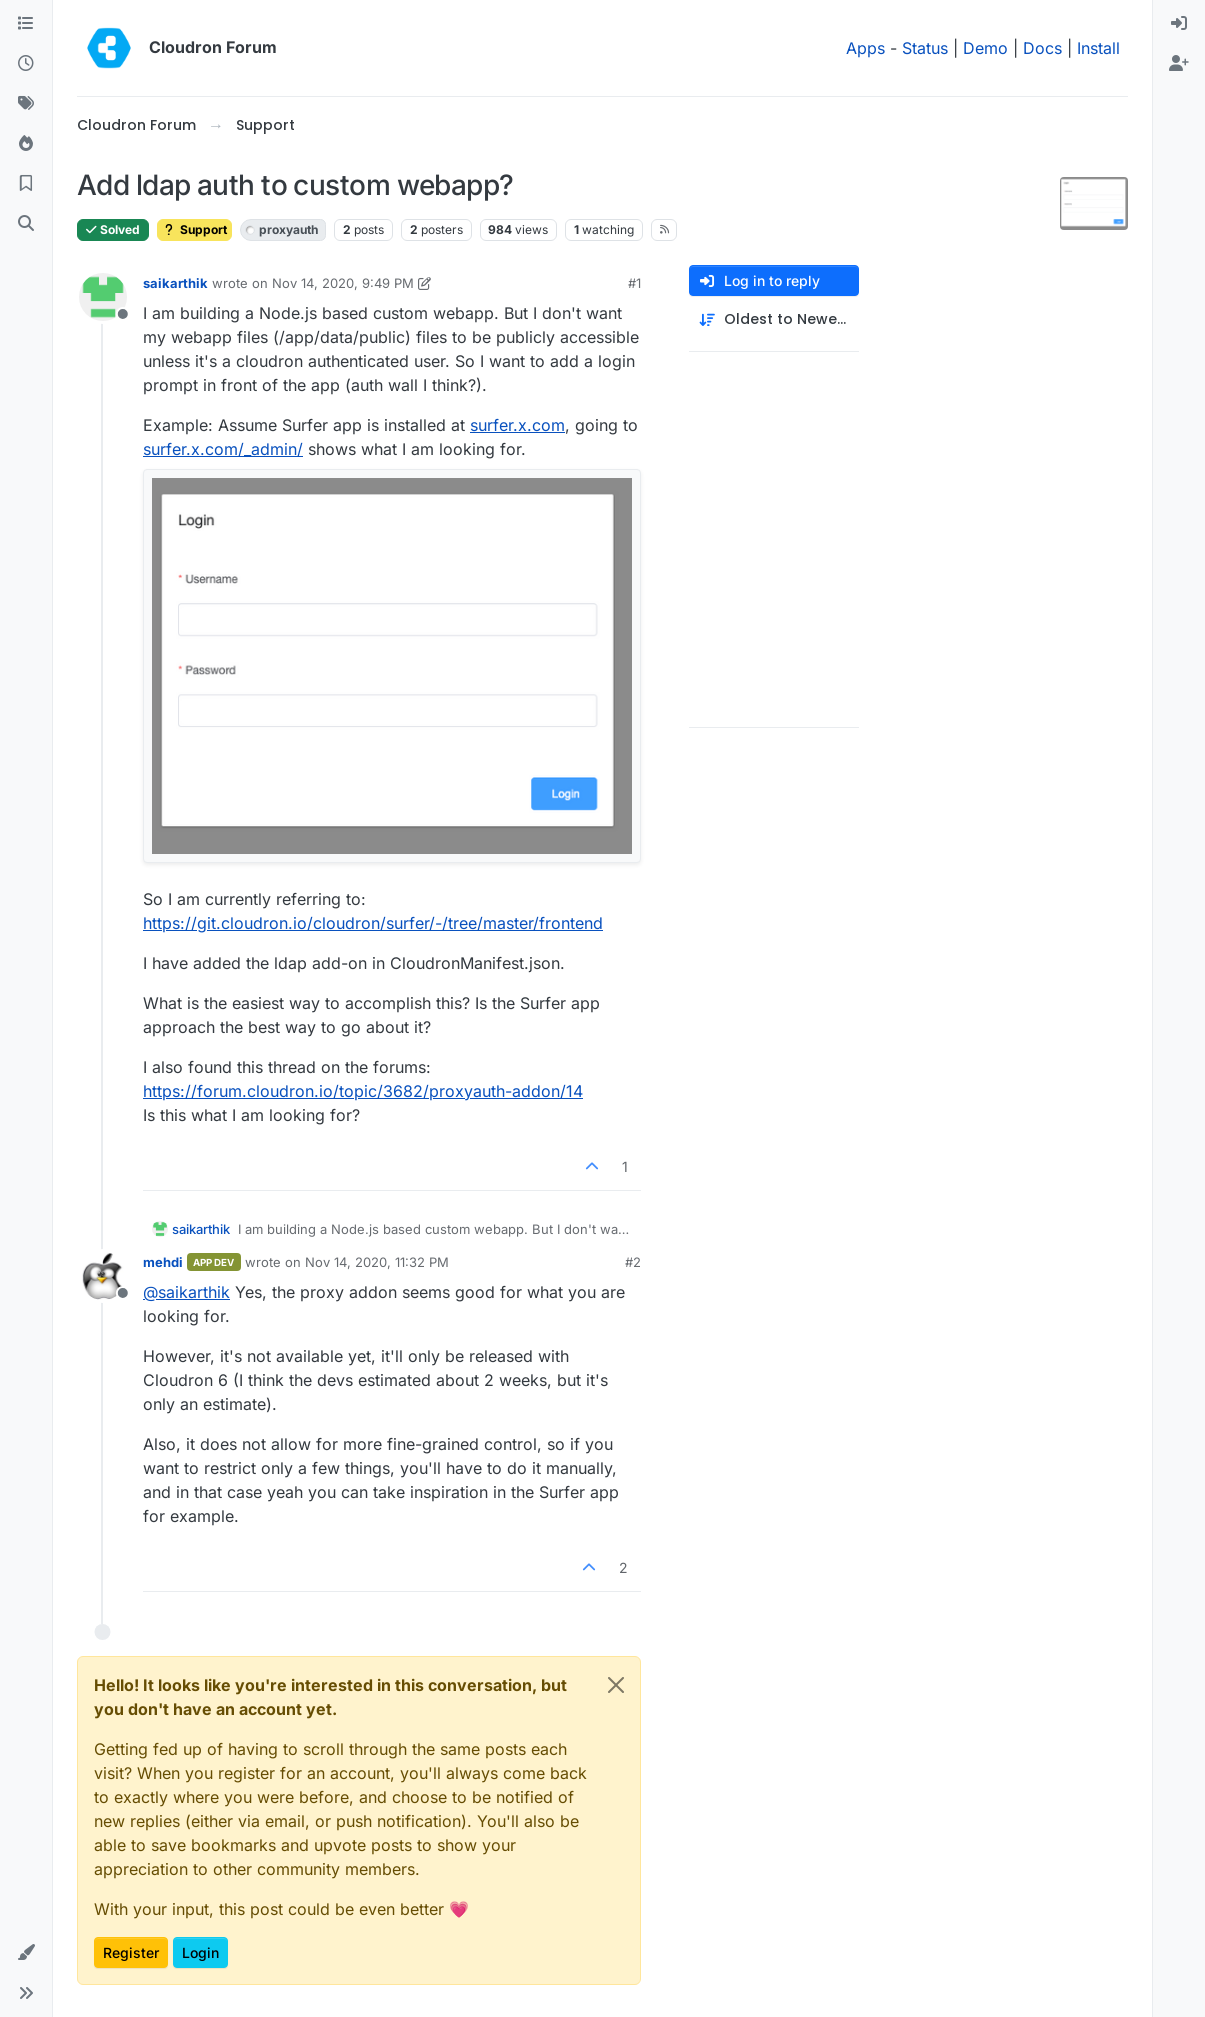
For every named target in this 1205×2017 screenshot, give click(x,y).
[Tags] (26, 104)
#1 (634, 283)
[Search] (26, 224)
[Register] (1179, 64)
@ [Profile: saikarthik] (186, 1292)
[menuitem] (1179, 24)
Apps (865, 48)
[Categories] (26, 24)
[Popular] (26, 144)
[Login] (1179, 24)
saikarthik (175, 283)
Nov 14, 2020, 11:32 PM (377, 1262)
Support (194, 229)
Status (925, 48)
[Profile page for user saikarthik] (103, 297)
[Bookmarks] (26, 184)
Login (200, 1952)
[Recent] (26, 64)
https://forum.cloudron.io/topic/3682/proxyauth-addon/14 (363, 1091)
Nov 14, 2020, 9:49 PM (343, 283)
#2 (633, 1262)
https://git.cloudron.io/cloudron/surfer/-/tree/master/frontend (373, 923)
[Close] (616, 1685)
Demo (985, 48)
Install (1098, 48)
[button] (26, 1953)
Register (131, 1952)
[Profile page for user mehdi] (103, 1276)
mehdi (163, 1262)
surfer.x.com (517, 425)
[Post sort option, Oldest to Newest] (774, 319)
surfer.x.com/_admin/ (223, 449)
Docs (1042, 48)
